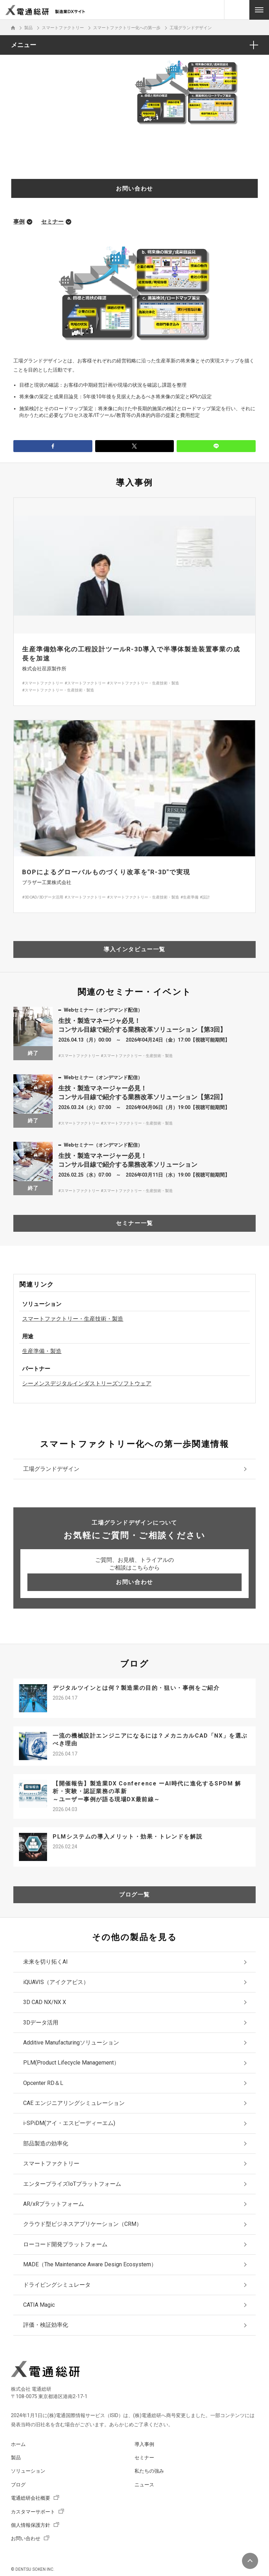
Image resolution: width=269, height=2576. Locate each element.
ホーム (18, 2444)
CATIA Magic (39, 2304)
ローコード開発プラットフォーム (65, 2244)
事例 (19, 221)
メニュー (23, 45)
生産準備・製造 (41, 1351)
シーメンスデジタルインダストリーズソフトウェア (86, 1383)
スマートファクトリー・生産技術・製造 (72, 1318)
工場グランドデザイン (51, 1469)
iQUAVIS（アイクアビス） (56, 1982)
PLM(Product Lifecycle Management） (71, 2062)
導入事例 (144, 2444)
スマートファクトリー (51, 2163)
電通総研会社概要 (30, 2498)
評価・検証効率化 (45, 2324)
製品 (16, 2457)
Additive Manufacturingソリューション (71, 2042)
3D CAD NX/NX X (44, 2002)
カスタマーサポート (33, 2511)
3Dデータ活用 (40, 2022)
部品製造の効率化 (45, 2143)
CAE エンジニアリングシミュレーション (74, 2103)
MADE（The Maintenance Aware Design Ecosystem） (90, 2264)
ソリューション (28, 2471)
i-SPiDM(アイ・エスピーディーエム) (69, 2123)
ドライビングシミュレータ (57, 2284)
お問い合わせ (25, 2538)
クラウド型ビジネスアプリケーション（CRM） (82, 2224)
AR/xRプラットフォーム (53, 2204)
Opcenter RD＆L (43, 2083)
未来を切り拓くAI (45, 1961)
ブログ (18, 2484)
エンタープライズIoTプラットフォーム (72, 2184)
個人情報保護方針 (30, 2525)
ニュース (144, 2484)
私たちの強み (149, 2471)
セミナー (52, 221)
